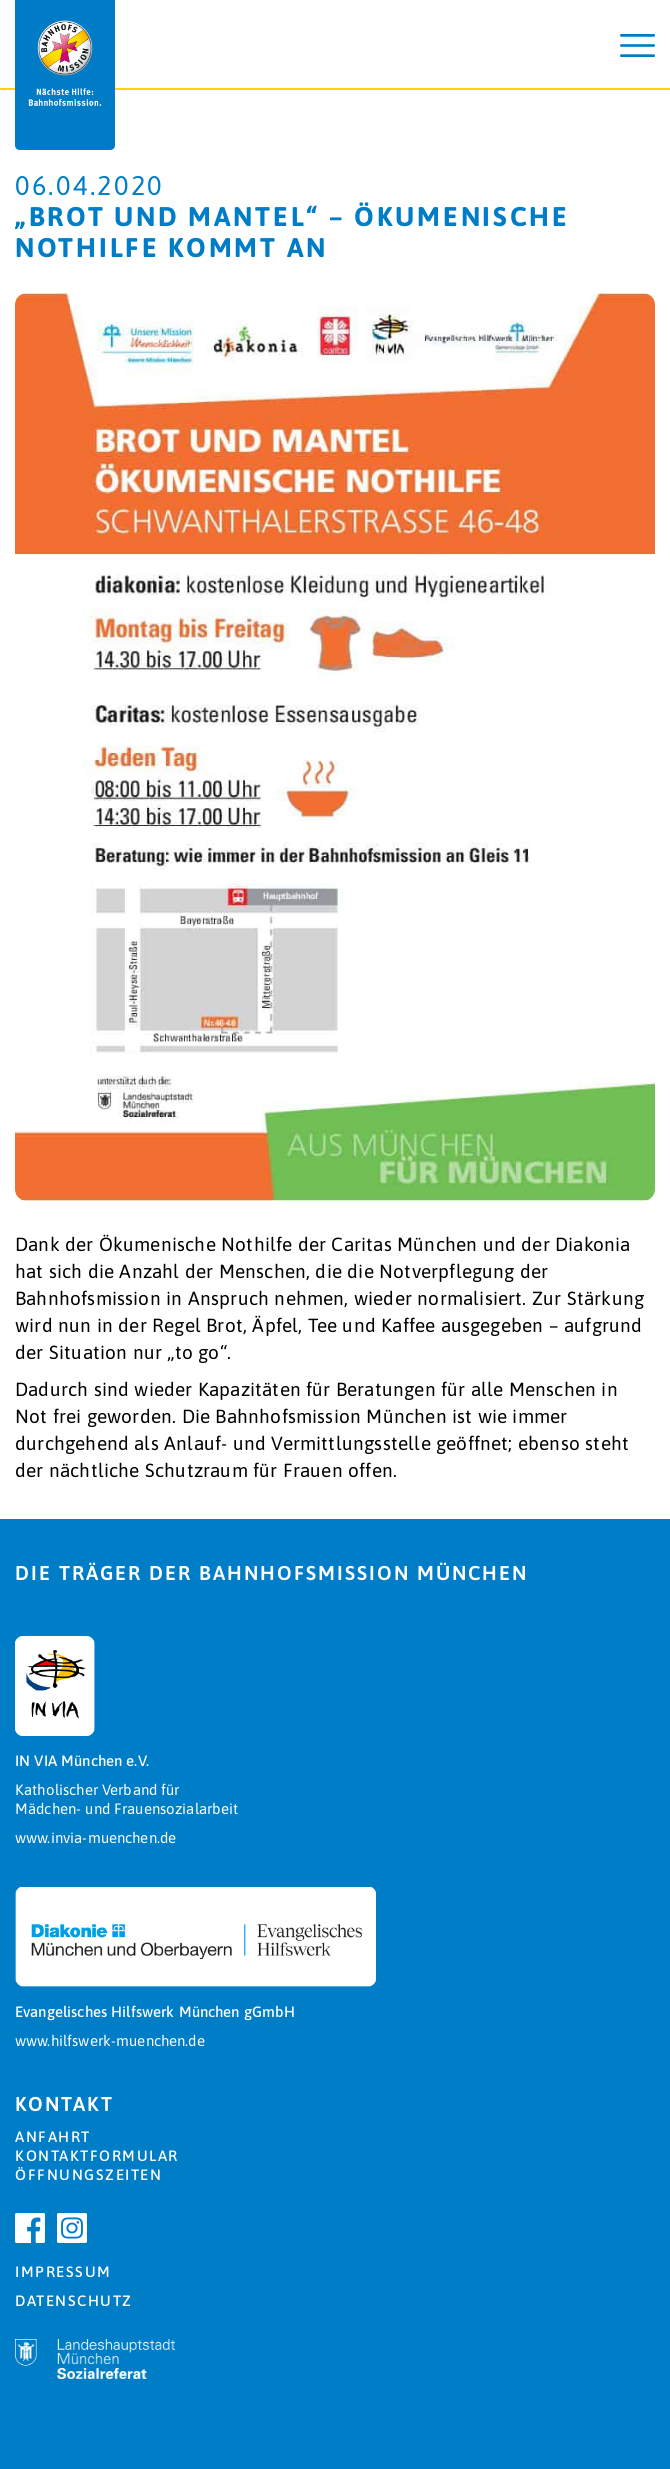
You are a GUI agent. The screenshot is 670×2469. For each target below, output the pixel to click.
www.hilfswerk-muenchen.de (110, 2040)
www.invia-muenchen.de (95, 1837)
